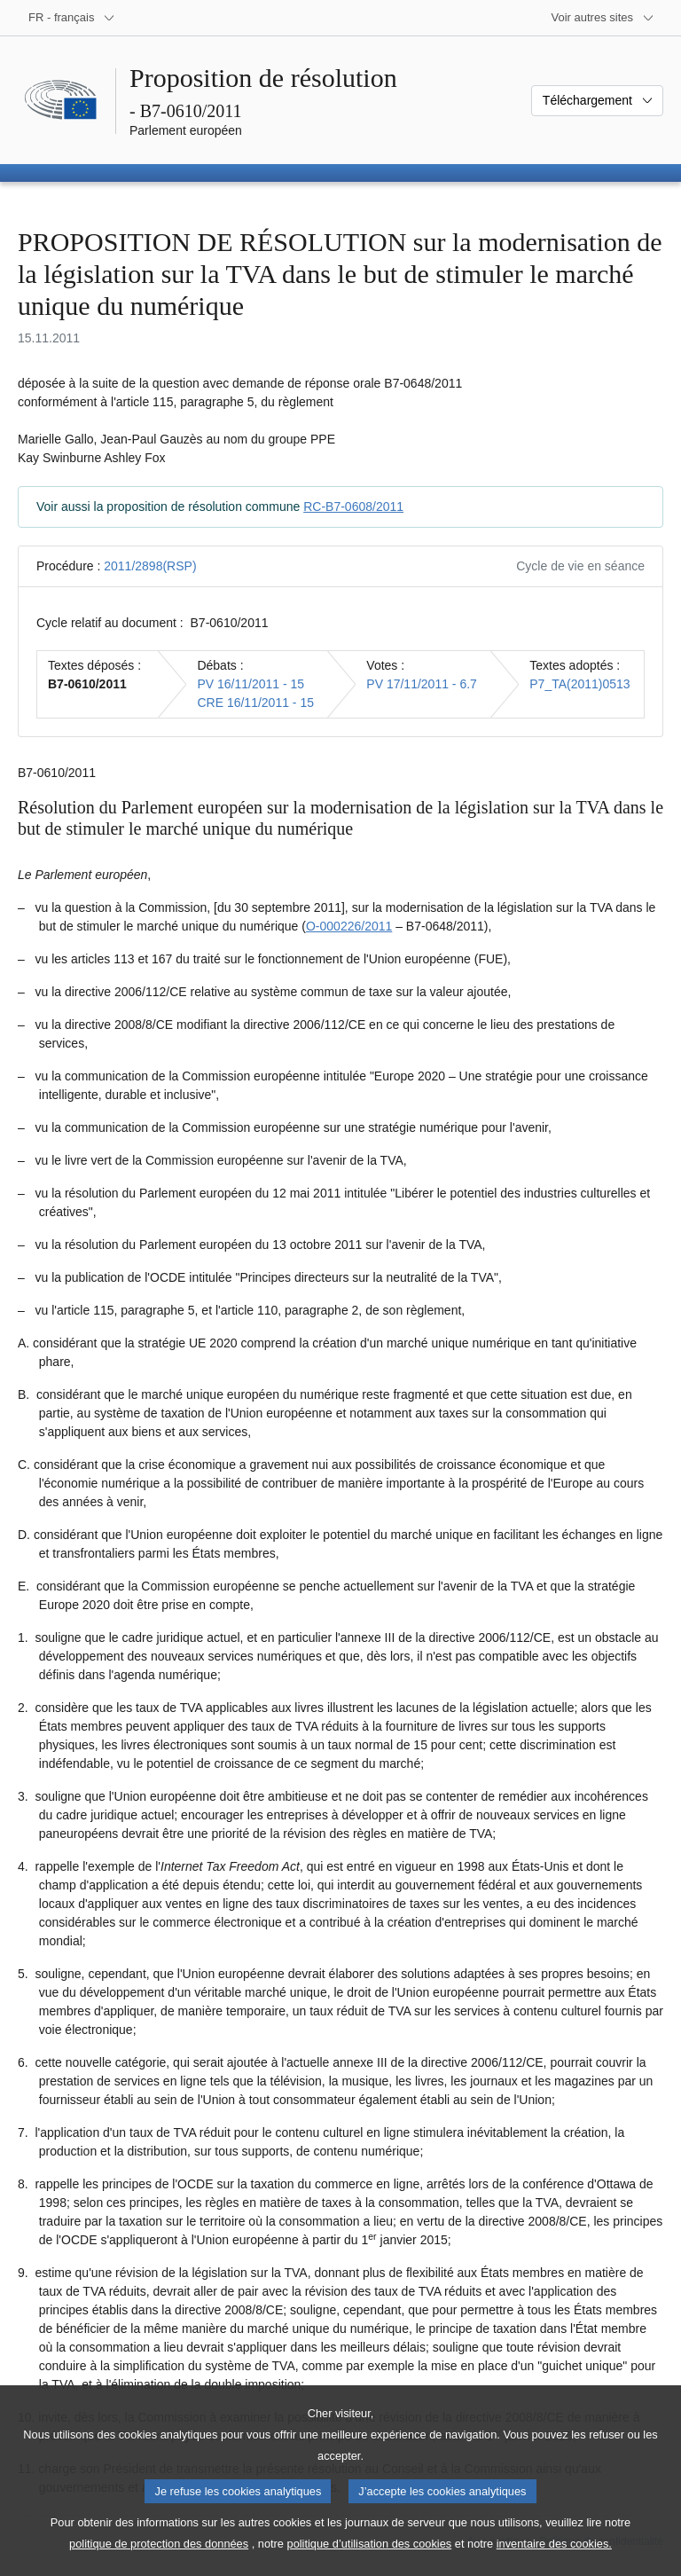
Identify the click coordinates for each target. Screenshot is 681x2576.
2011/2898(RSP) (150, 566)
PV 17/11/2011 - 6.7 (421, 684)
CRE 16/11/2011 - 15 (255, 702)
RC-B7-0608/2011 (353, 506)
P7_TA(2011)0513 (579, 684)
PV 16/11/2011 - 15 (250, 684)
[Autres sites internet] (603, 17)
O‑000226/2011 (349, 926)
